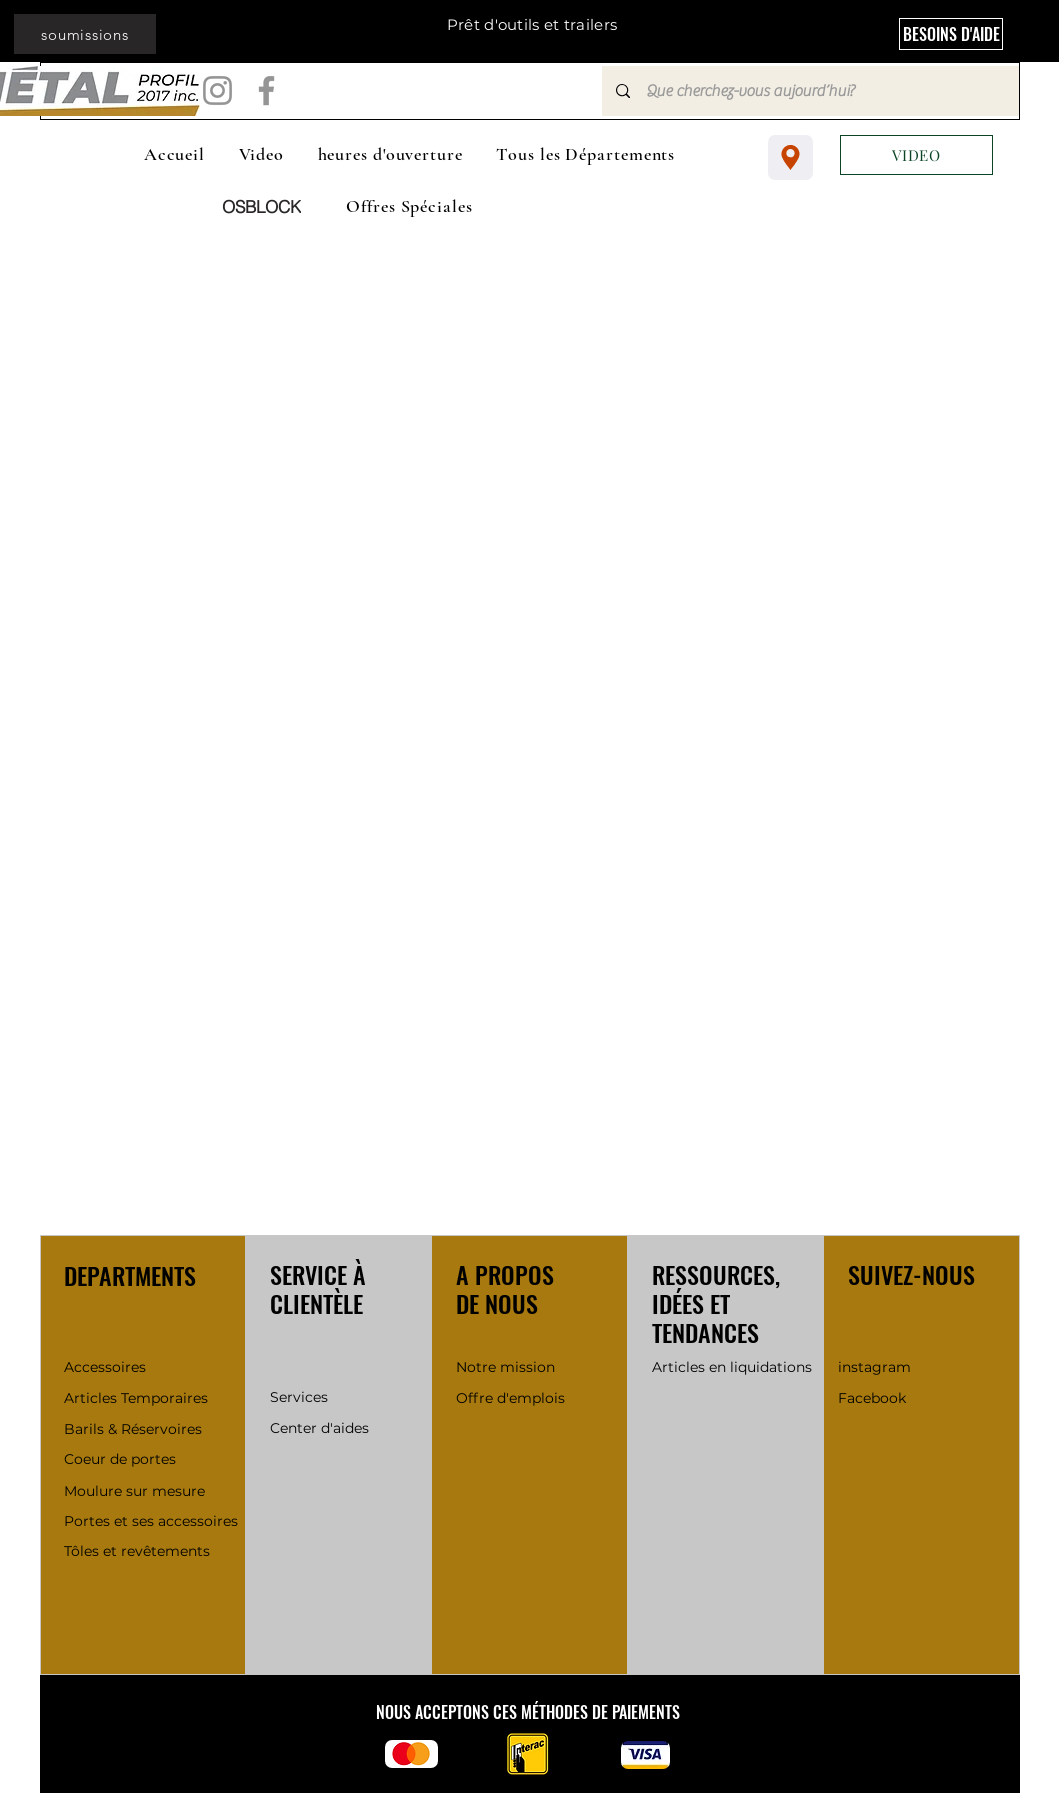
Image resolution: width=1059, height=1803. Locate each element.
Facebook (874, 1398)
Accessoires (105, 1367)
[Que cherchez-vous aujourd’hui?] (809, 91)
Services (299, 1397)
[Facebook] (266, 90)
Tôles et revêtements (137, 1551)
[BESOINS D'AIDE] (951, 34)
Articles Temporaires (136, 1398)
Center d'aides (319, 1428)
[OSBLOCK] (261, 206)
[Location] (790, 157)
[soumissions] (85, 34)
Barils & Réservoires (133, 1429)
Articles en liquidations (734, 1367)
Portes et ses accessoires (151, 1521)
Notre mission (505, 1367)
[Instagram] (217, 90)
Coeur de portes (120, 1459)
